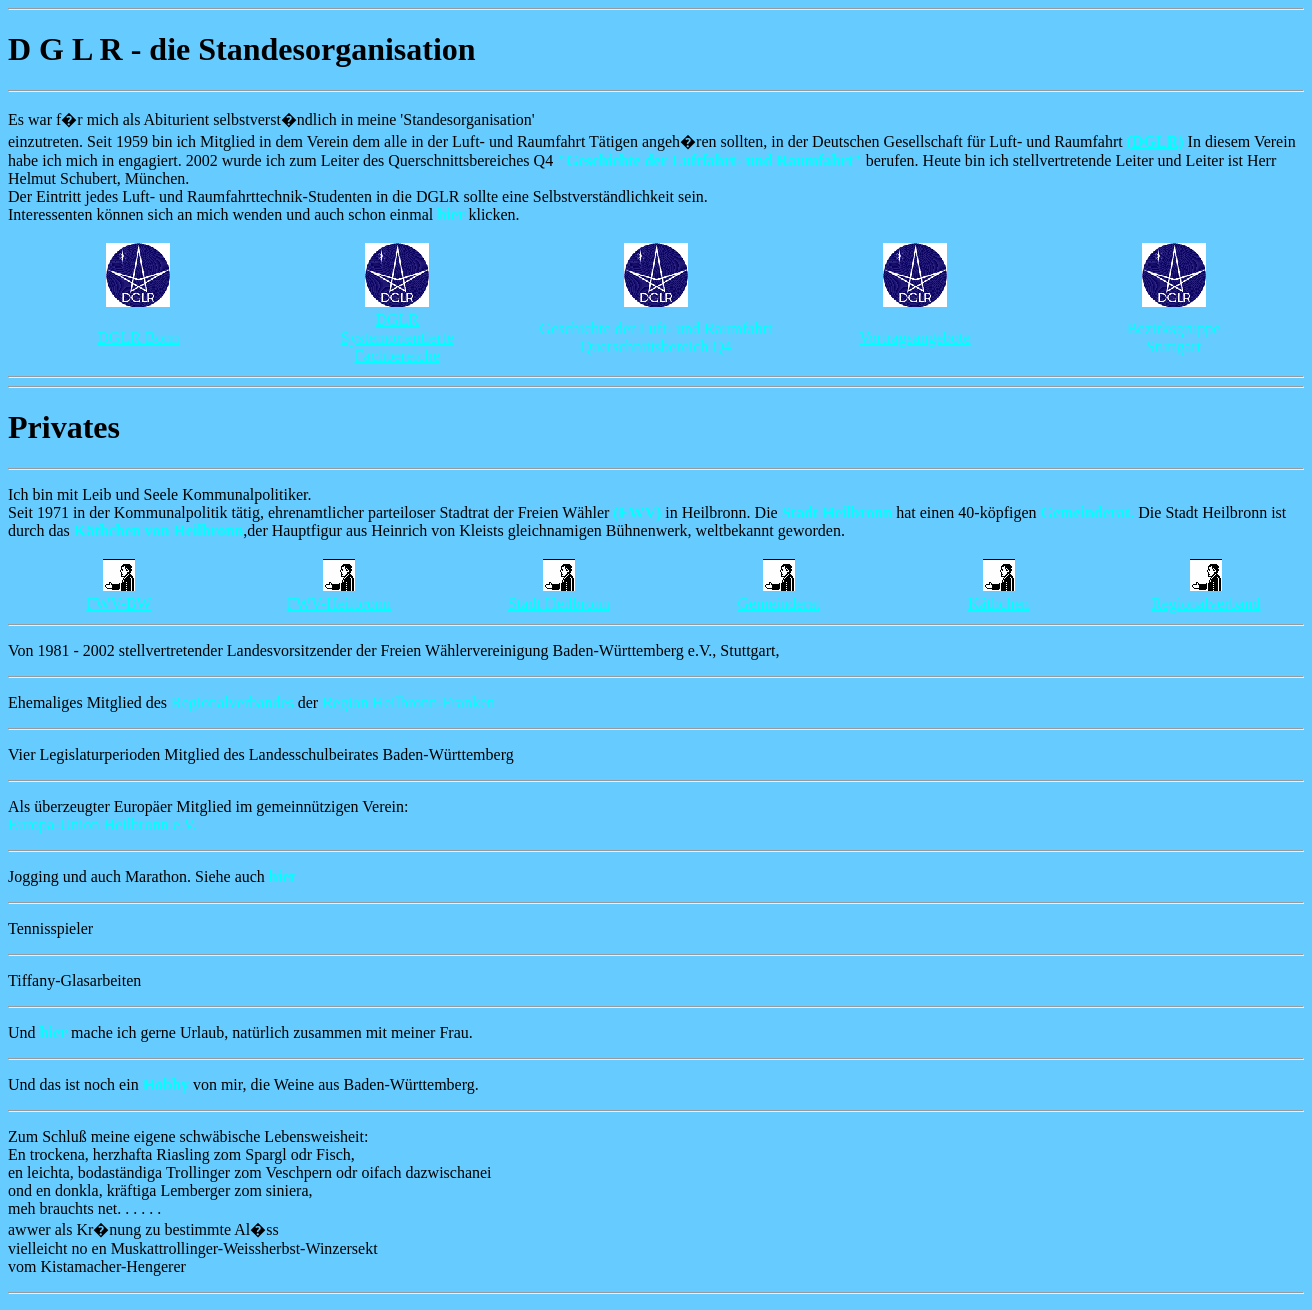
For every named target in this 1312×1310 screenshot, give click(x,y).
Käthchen (998, 603)
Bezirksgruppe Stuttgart (1173, 337)
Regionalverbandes (234, 702)
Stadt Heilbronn (559, 603)
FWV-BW (118, 603)
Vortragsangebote (915, 337)
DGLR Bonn (138, 337)
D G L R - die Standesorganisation (242, 49)
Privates (64, 427)
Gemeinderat (778, 603)
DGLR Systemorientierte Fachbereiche (397, 337)
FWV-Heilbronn (339, 603)
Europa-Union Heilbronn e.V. (102, 824)
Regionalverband (1205, 603)
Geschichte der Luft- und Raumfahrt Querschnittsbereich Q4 (656, 337)
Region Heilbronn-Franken (408, 702)
